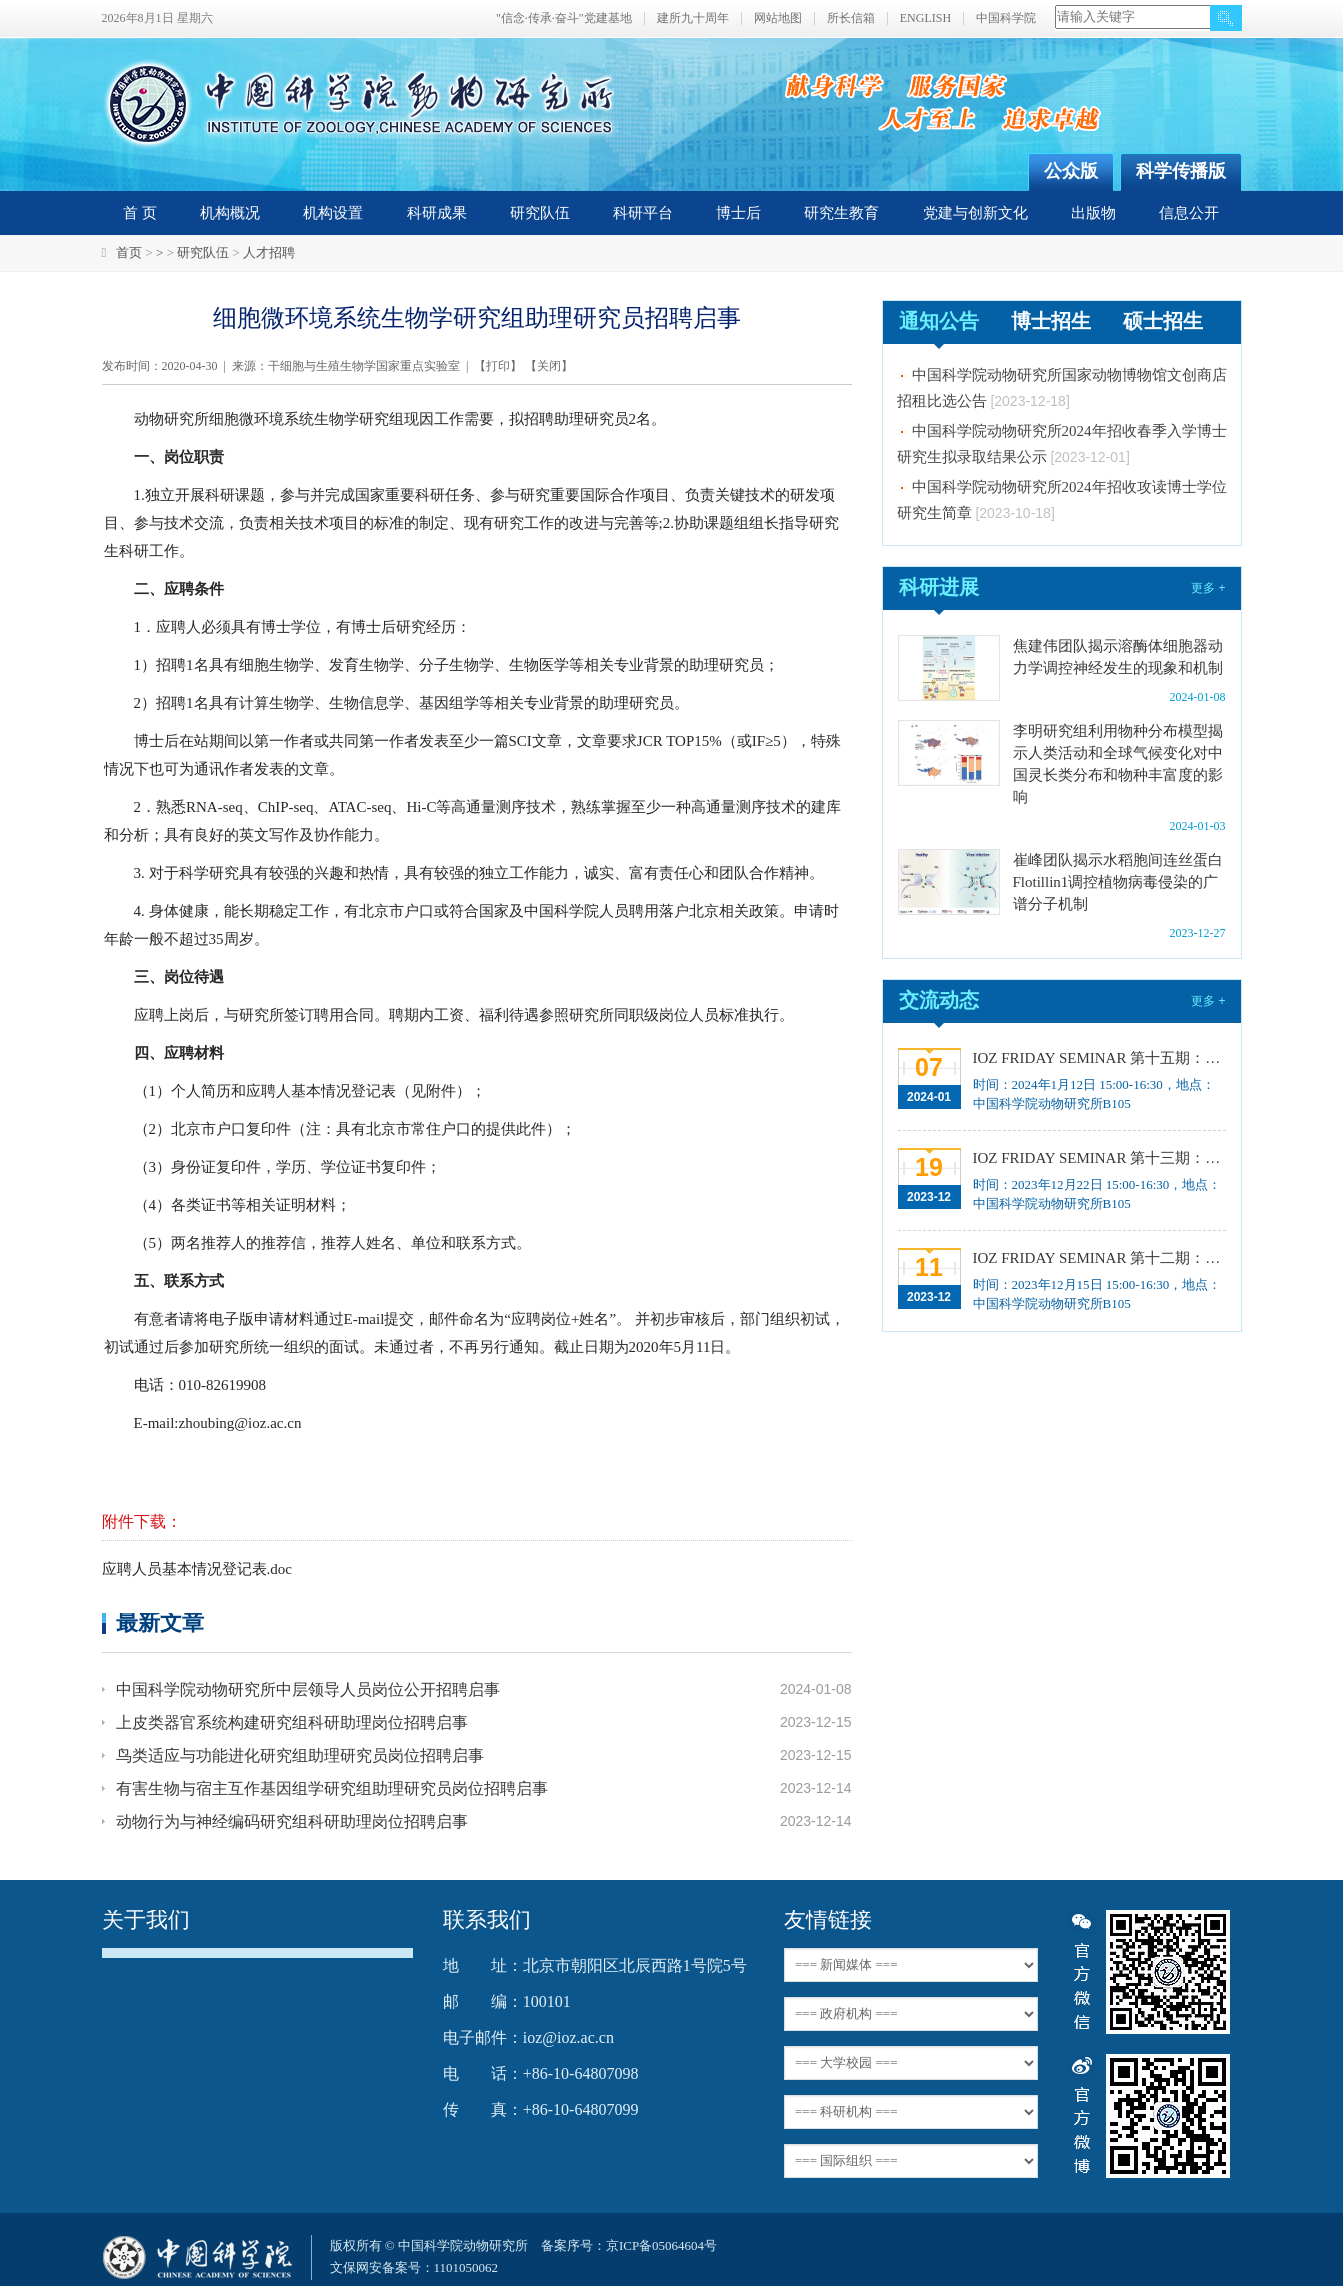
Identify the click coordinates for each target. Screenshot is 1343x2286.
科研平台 (643, 213)
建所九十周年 (693, 18)
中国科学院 (1006, 18)
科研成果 (437, 213)
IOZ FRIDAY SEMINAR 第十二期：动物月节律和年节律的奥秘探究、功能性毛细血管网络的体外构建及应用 (1097, 1258)
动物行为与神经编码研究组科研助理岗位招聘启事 (292, 1821)
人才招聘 (269, 252)
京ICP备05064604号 (661, 2245)
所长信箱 (851, 18)
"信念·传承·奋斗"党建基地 (564, 18)
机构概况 (230, 213)
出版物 (1093, 213)
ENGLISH (925, 18)
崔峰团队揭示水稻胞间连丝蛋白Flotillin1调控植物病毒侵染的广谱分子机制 (1118, 882)
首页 (129, 252)
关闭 (549, 366)
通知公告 (939, 321)
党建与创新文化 (975, 213)
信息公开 (1189, 213)
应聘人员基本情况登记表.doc (197, 1569)
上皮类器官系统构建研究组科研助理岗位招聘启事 (292, 1722)
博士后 (738, 213)
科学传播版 (1181, 171)
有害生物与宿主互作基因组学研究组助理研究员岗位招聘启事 (332, 1788)
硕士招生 (1163, 321)
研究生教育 (841, 213)
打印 (498, 366)
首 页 (140, 213)
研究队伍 (540, 213)
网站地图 (778, 18)
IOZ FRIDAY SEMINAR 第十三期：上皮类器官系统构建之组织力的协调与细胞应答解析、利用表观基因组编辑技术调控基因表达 (1097, 1158)
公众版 (1071, 171)
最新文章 (160, 1622)
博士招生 (1051, 321)
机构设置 (333, 213)
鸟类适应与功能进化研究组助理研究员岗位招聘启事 (300, 1755)
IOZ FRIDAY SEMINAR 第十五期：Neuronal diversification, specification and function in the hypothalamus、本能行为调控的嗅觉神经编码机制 (1097, 1058)
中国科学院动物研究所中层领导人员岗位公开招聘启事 (308, 1689)
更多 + (1208, 588)
